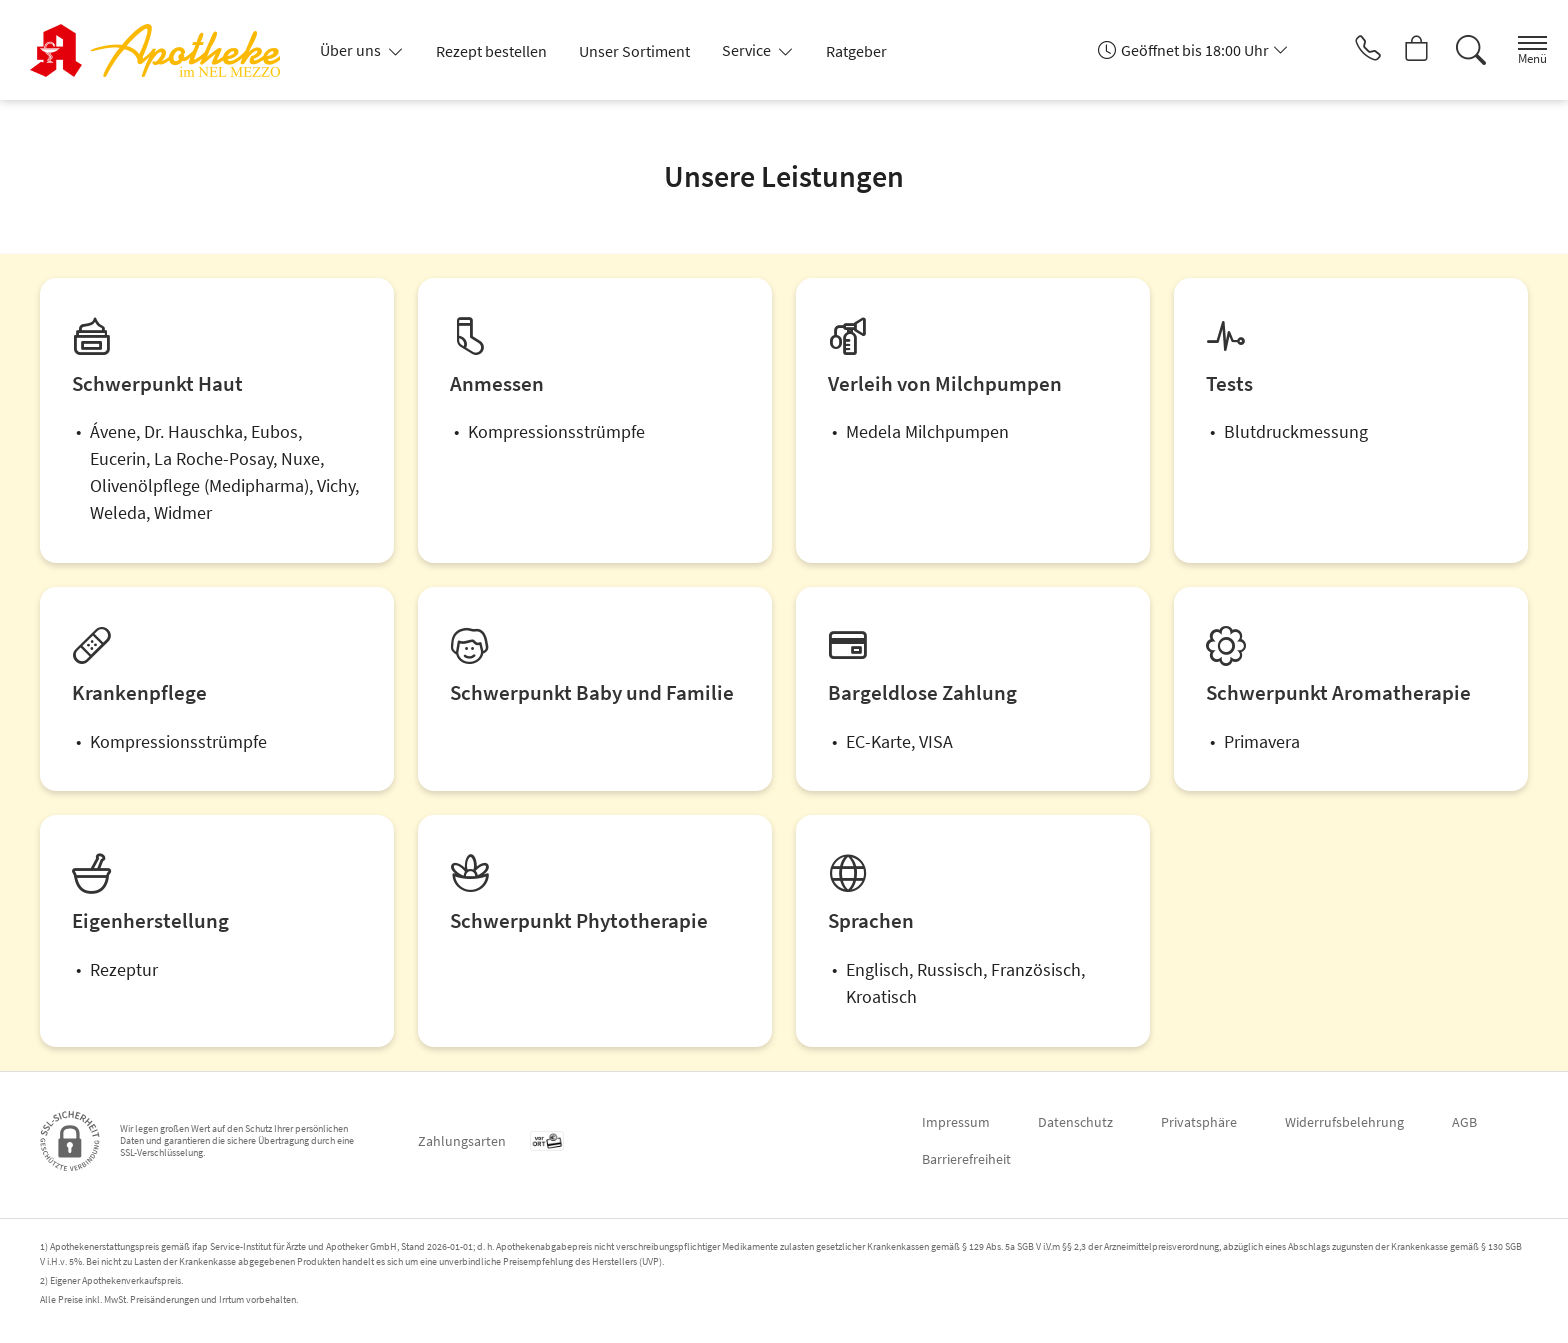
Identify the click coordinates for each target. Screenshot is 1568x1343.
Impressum (956, 1122)
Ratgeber (856, 51)
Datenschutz (1075, 1122)
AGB (1464, 1122)
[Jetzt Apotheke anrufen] (1347, 50)
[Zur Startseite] (163, 50)
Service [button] (748, 50)
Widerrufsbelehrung (1344, 1122)
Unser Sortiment (634, 51)
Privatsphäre (1199, 1122)
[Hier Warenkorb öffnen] (1402, 50)
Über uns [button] (352, 50)
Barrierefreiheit (966, 1159)
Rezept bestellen (491, 51)
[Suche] (1458, 50)
